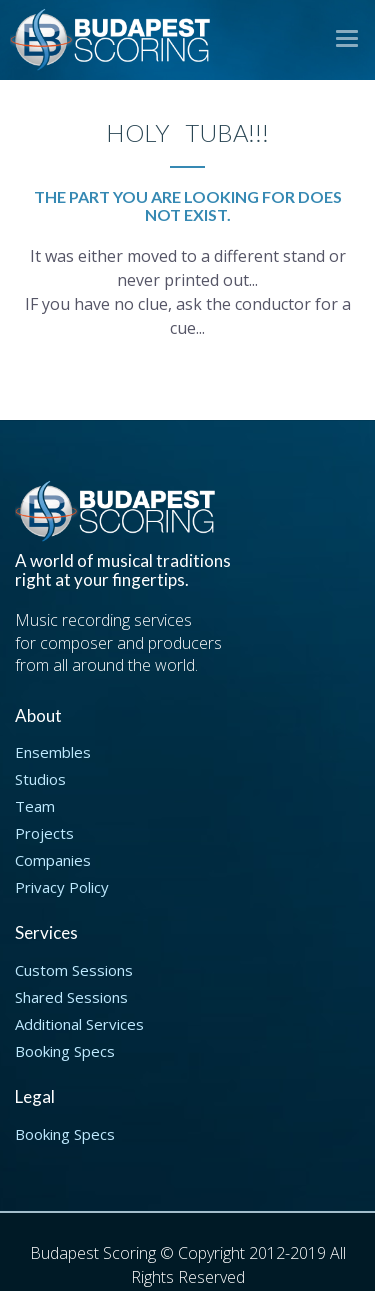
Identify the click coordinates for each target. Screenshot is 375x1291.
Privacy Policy (62, 887)
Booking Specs (65, 1051)
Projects (44, 833)
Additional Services (79, 1024)
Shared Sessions (71, 997)
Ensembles (53, 752)
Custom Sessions (74, 970)
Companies (53, 860)
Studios (40, 779)
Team (35, 806)
